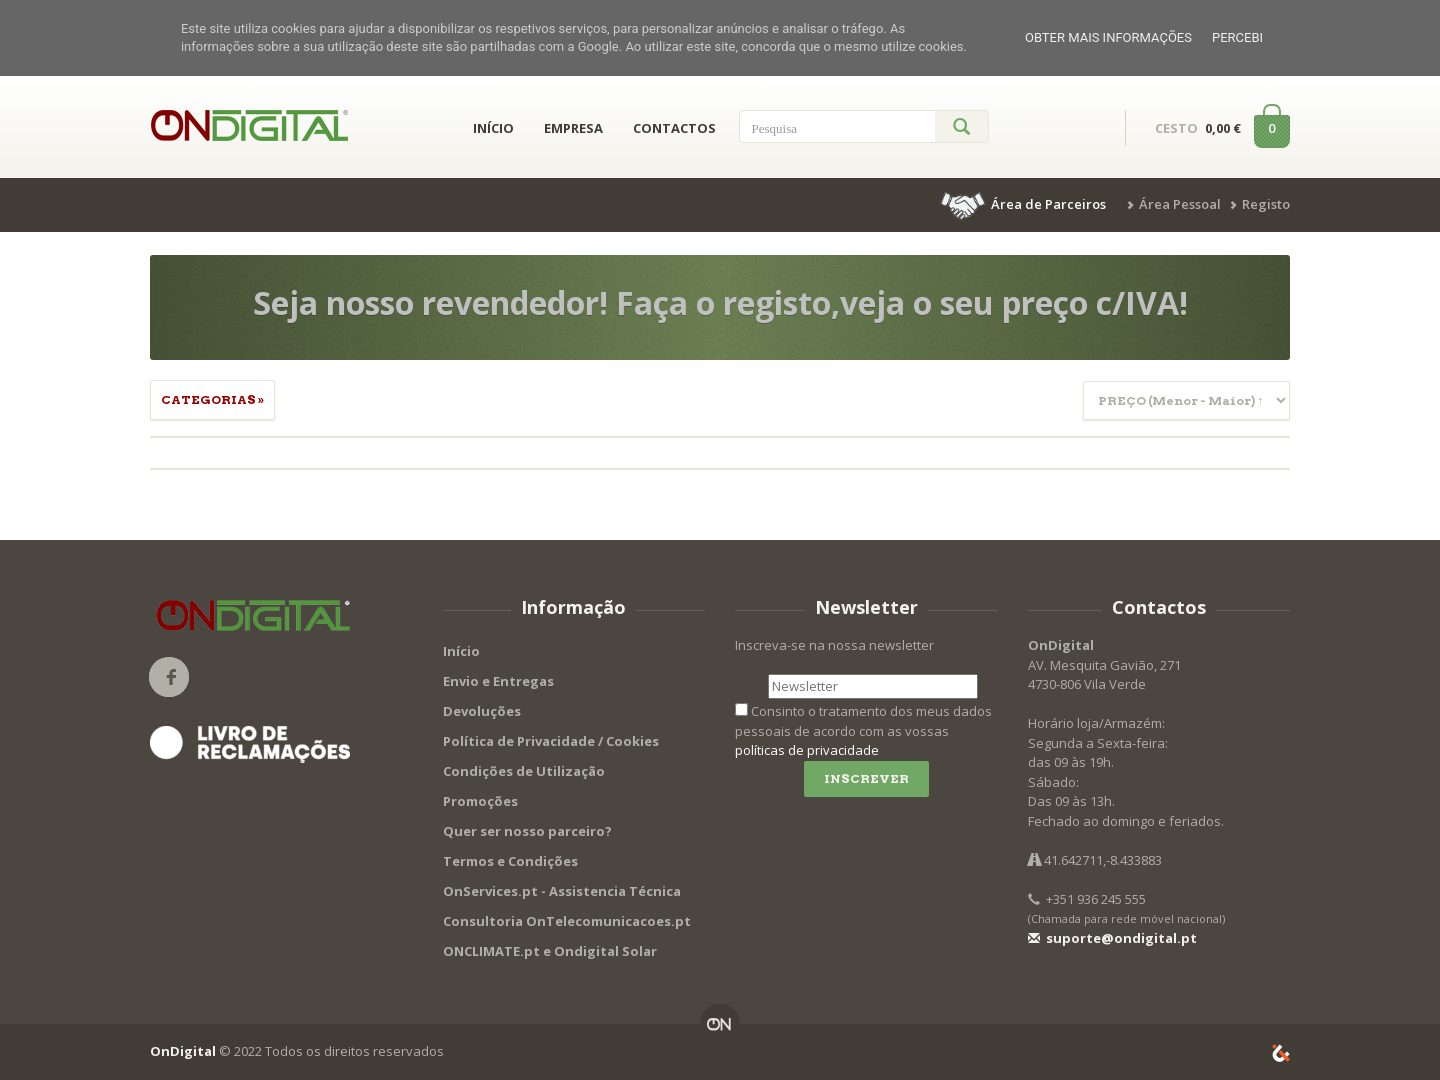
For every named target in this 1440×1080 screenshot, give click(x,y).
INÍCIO (493, 128)
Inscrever (866, 778)
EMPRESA (573, 128)
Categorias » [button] (212, 399)
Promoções (480, 801)
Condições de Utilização (524, 771)
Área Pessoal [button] (1180, 204)
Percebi (1237, 37)
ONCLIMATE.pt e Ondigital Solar (550, 951)
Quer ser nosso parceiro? (527, 831)
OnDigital (183, 1051)
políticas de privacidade (807, 750)
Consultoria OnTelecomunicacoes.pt (567, 921)
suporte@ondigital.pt (1112, 938)
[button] (1025, 204)
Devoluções (482, 711)
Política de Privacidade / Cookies (551, 741)
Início (461, 651)
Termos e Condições (510, 861)
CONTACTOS (674, 128)
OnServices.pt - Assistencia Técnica (562, 891)
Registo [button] (1266, 204)
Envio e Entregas (498, 681)
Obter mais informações (1108, 37)
